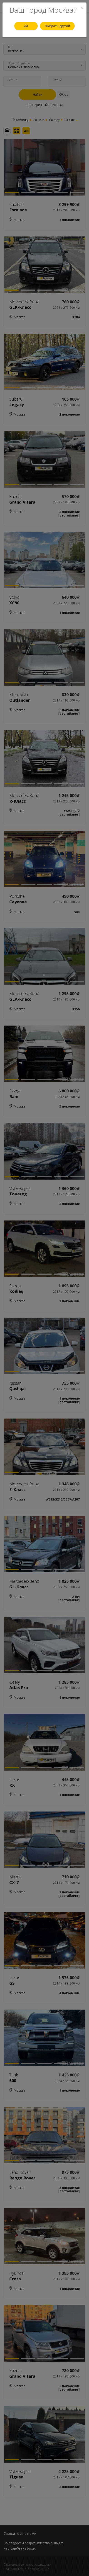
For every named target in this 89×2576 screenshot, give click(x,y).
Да (26, 26)
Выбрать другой (57, 26)
